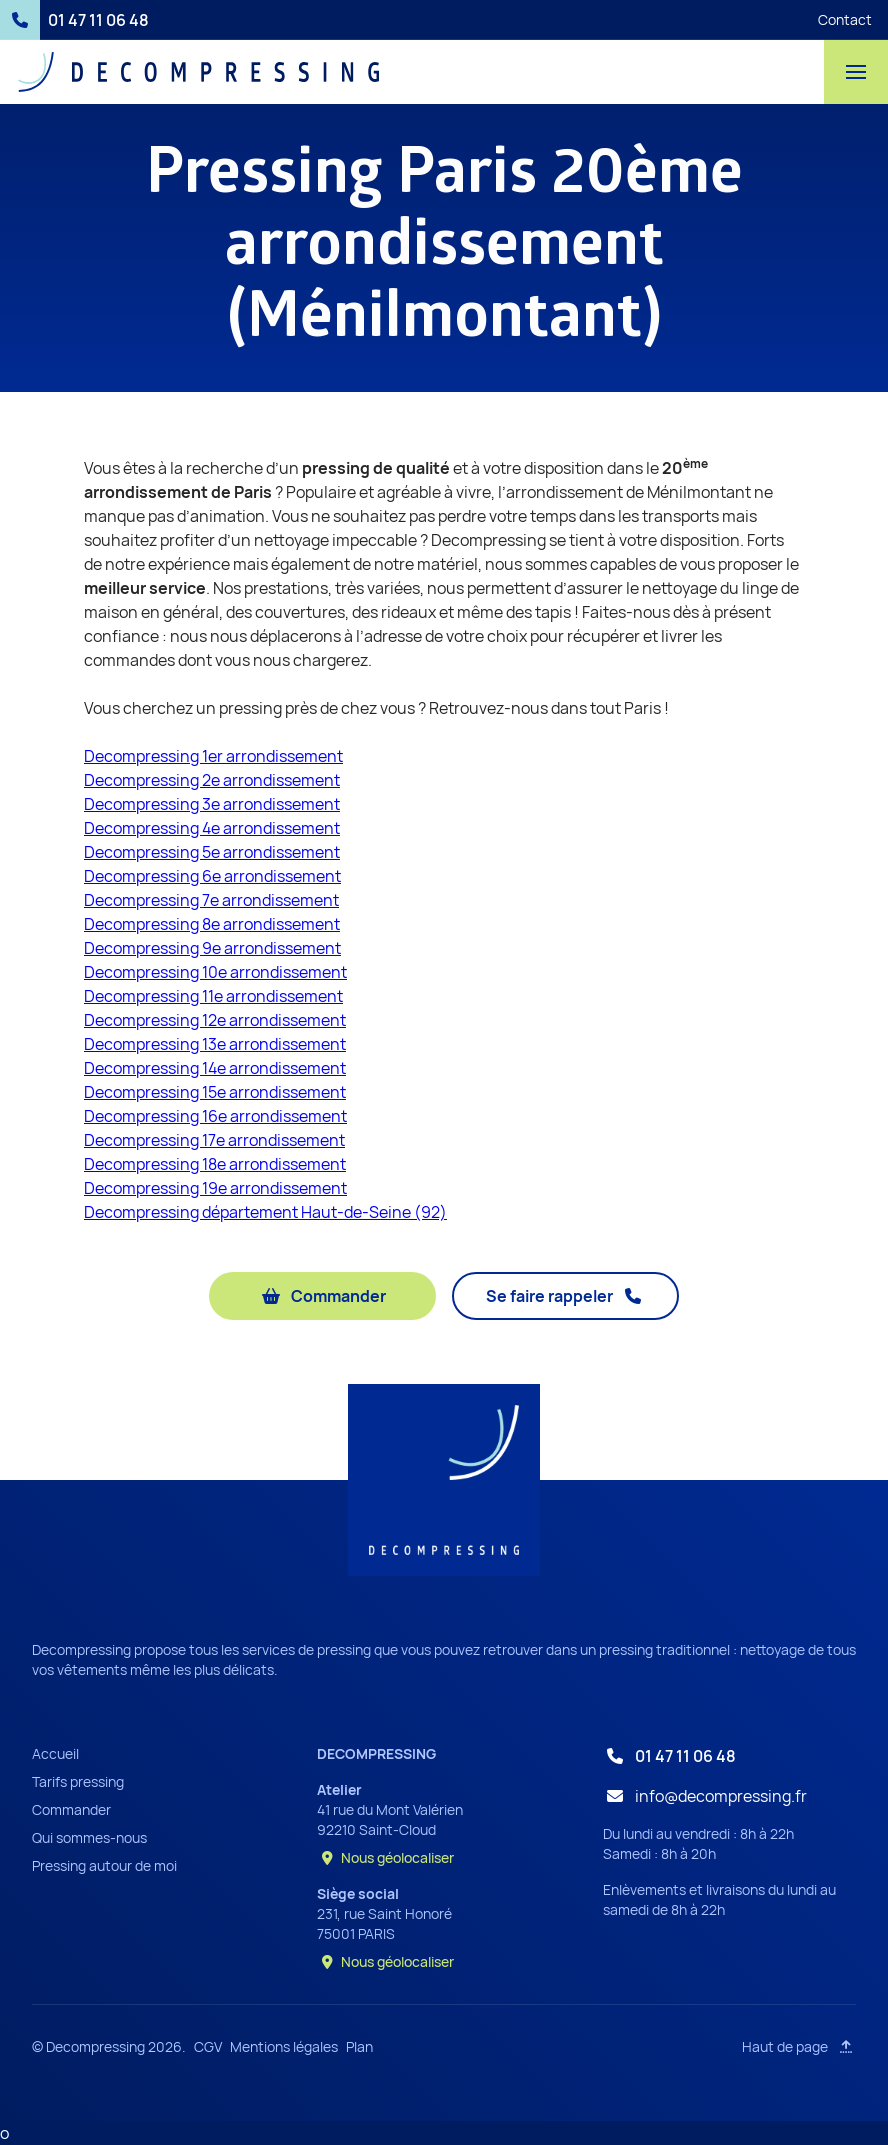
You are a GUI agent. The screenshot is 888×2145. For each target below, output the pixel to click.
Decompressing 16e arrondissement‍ (215, 1116)
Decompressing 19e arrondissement (215, 1188)
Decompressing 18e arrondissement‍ (215, 1164)
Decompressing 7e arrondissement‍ (211, 900)
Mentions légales (284, 2046)
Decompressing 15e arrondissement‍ (215, 1092)
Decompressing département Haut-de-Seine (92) (265, 1212)
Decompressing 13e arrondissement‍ (215, 1044)
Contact (845, 19)
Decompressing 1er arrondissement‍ (213, 756)
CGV (208, 2046)
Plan (359, 2046)
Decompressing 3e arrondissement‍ (212, 804)
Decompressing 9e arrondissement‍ (212, 948)
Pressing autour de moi (104, 1865)
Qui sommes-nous (89, 1837)
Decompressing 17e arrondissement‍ (214, 1140)
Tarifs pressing (78, 1781)
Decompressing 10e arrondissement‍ (215, 972)
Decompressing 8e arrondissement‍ (212, 924)
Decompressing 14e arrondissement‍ (215, 1068)
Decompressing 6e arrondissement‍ (212, 876)
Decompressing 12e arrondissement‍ (215, 1020)
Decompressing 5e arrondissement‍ (212, 852)
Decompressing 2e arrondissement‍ (212, 780)
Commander (71, 1809)
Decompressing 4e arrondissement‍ (212, 828)
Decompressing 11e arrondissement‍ (213, 996)
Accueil (55, 1753)
